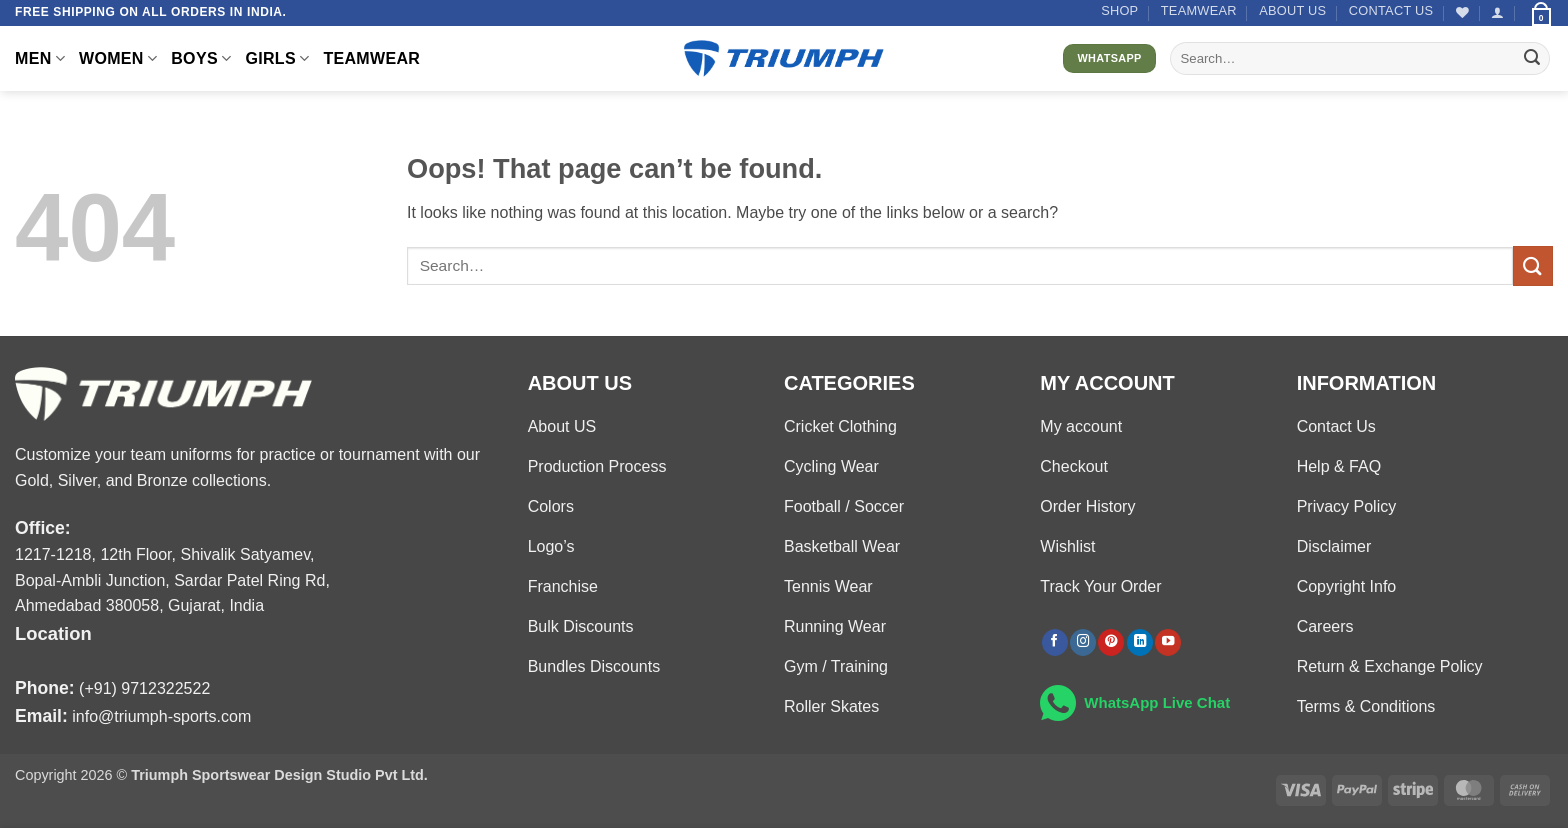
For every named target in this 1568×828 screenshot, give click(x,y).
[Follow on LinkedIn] (1140, 642)
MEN (40, 58)
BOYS (201, 58)
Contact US (1391, 10)
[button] (1497, 12)
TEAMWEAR (1199, 10)
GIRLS (277, 58)
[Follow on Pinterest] (1111, 642)
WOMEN (118, 58)
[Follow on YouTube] (1168, 642)
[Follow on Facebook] (1055, 642)
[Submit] (1532, 59)
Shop (1119, 10)
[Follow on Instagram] (1083, 642)
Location (53, 633)
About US (1292, 10)
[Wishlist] (1462, 12)
